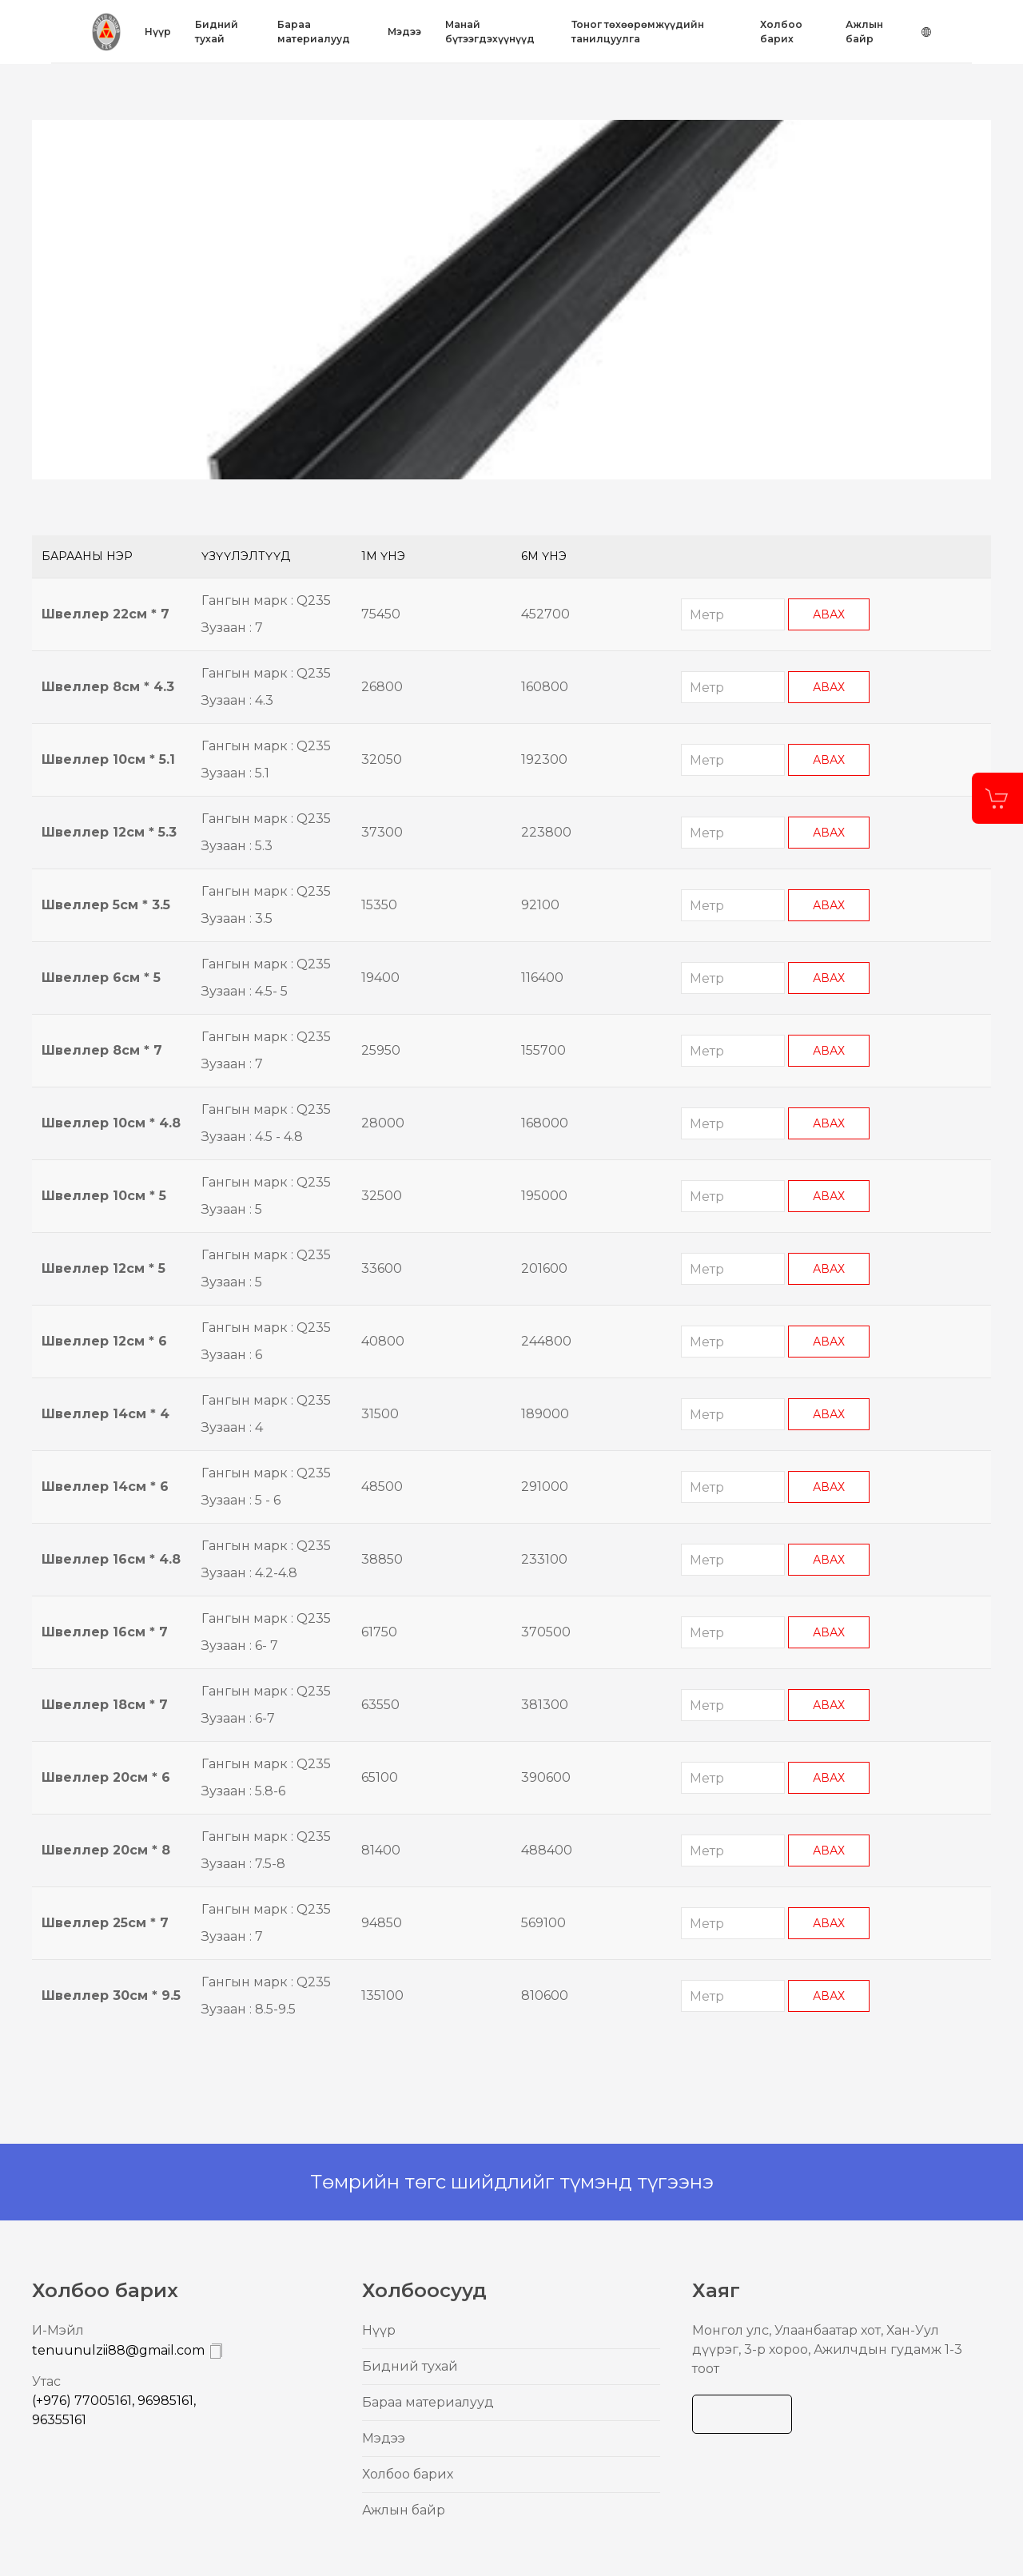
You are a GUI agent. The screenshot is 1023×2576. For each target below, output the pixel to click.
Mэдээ (404, 32)
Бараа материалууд (313, 31)
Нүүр (158, 32)
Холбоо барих (781, 31)
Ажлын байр (864, 31)
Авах (829, 614)
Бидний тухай (216, 31)
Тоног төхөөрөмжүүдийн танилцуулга (637, 31)
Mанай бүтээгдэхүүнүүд (490, 31)
